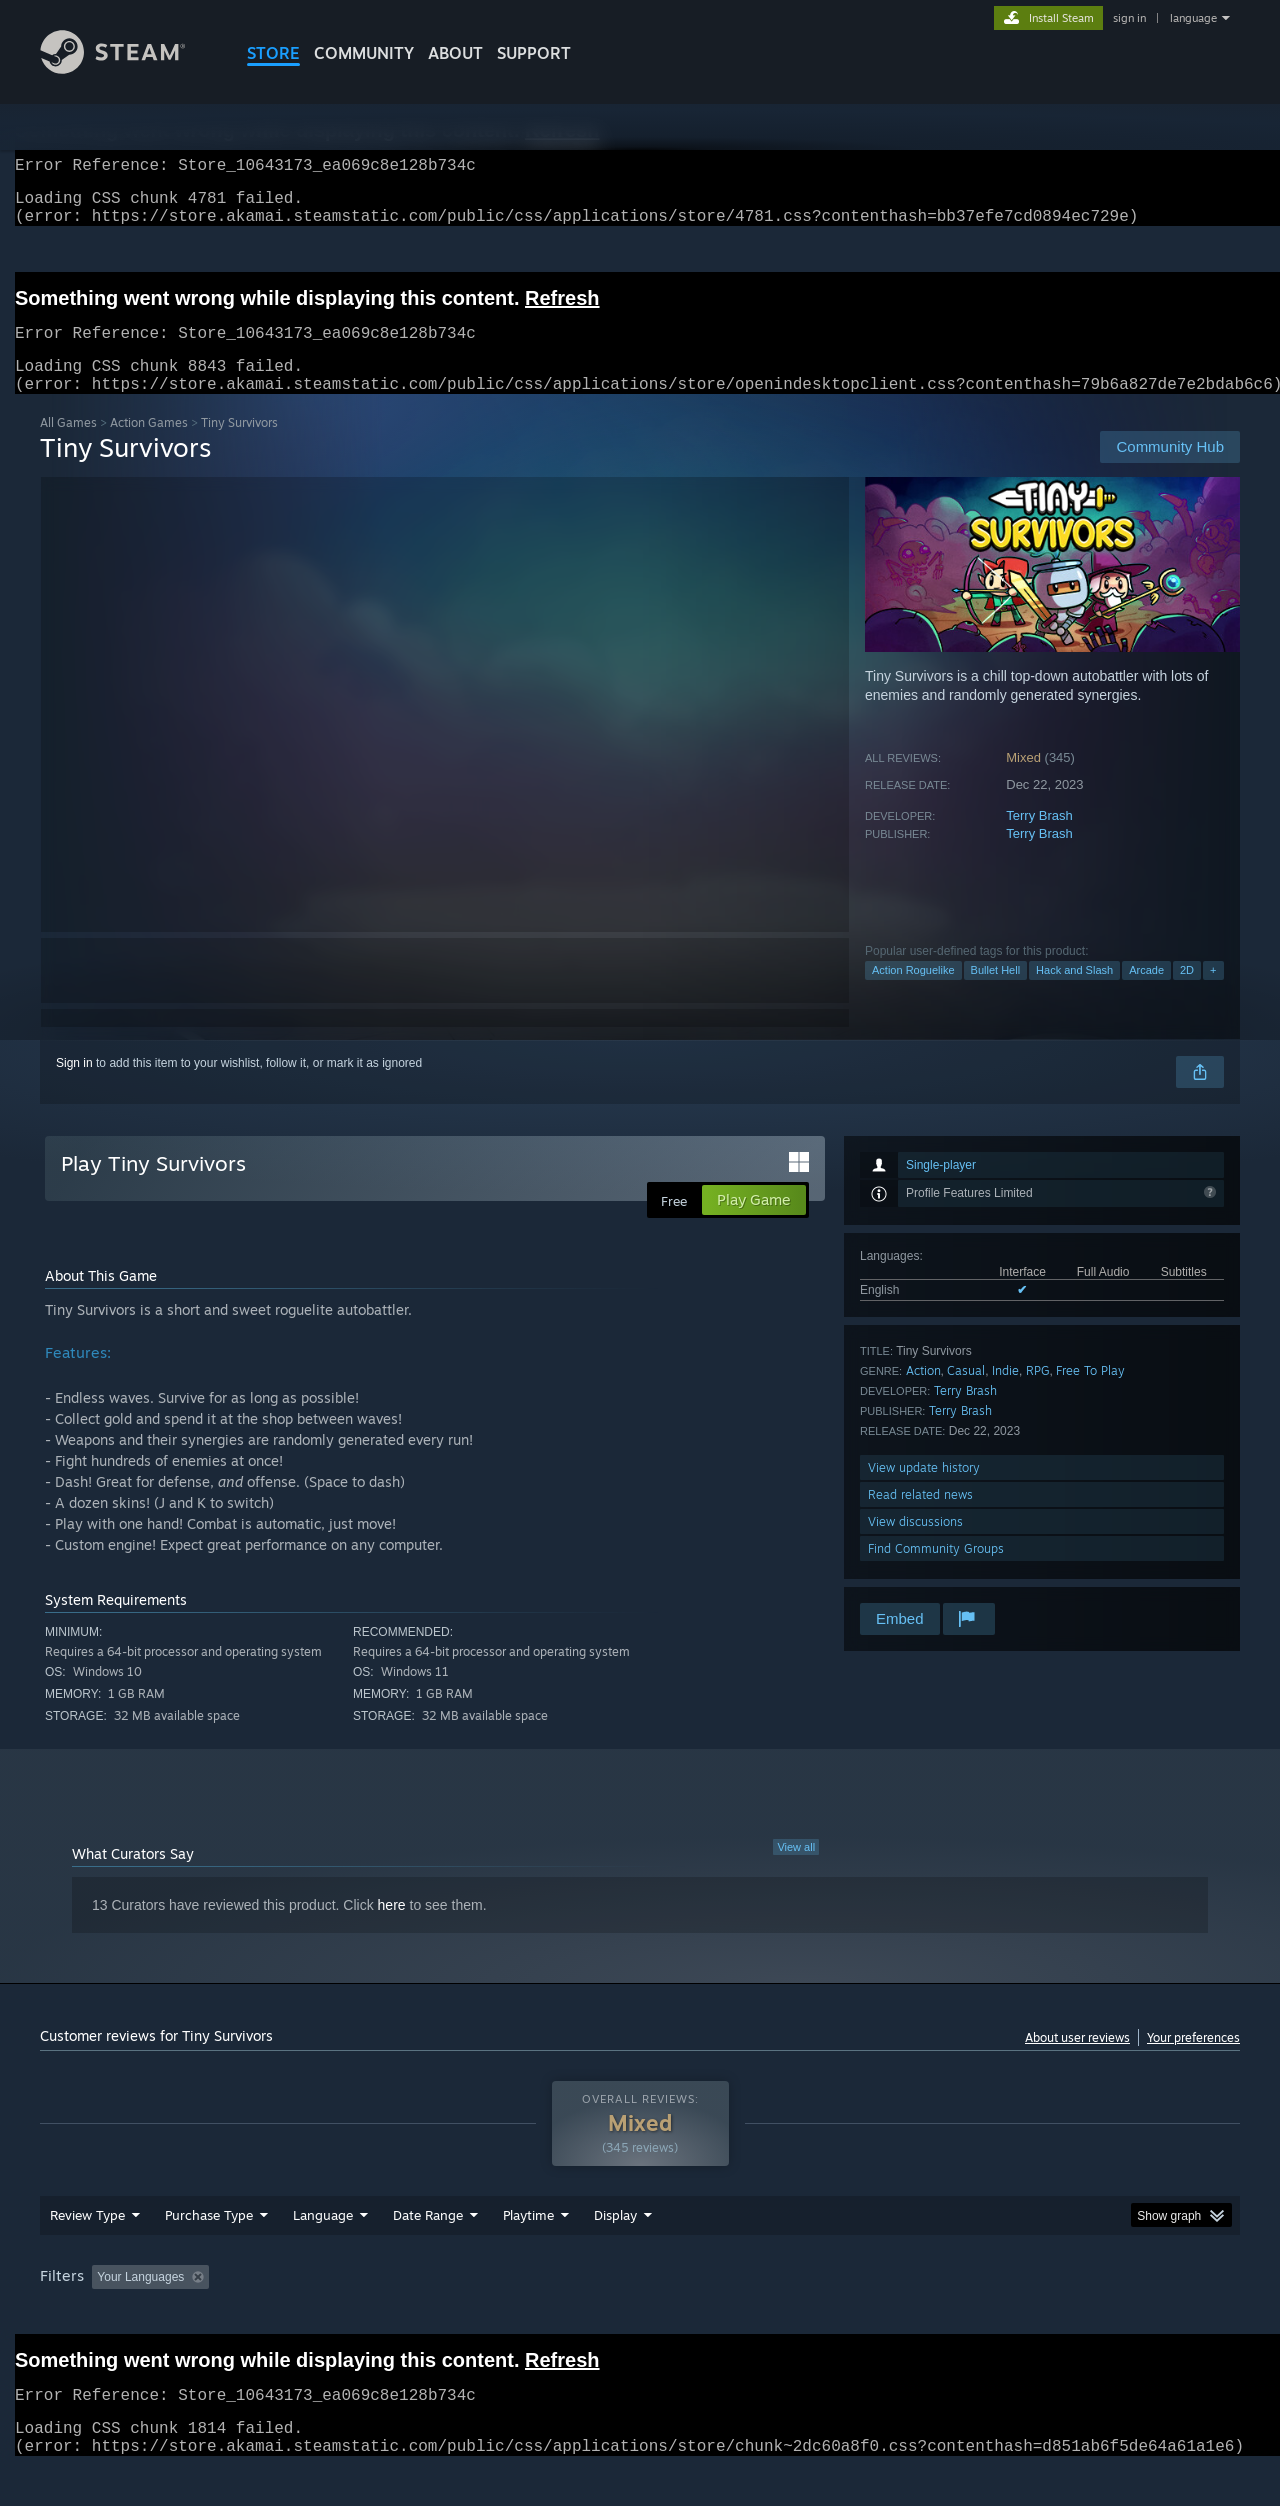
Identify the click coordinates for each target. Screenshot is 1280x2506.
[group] (640, 2316)
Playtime (528, 2253)
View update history (924, 1491)
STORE (273, 53)
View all (796, 1871)
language (1193, 18)
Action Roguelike (913, 994)
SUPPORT (534, 53)
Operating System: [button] (808, 2315)
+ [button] (1213, 994)
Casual (966, 1394)
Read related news (920, 1518)
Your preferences (1193, 2061)
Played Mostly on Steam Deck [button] (641, 2315)
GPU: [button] (978, 2315)
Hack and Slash (1074, 994)
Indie (1005, 1394)
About (455, 53)
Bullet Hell (996, 994)
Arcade (1146, 994)
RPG (1038, 1394)
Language (323, 2253)
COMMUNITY (364, 53)
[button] (107, 2314)
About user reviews (1077, 2061)
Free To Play (1090, 1394)
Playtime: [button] (497, 2315)
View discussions (915, 1545)
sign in (1129, 18)
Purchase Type (209, 2253)
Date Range (428, 2253)
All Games (68, 446)
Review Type (87, 2253)
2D (1187, 994)
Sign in (74, 1087)
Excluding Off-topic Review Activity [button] (343, 2315)
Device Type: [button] (1065, 2315)
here (392, 1929)
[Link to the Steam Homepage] (128, 68)
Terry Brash (1039, 839)
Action (923, 1394)
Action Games (149, 446)
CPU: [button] (911, 2315)
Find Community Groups (936, 1572)
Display (615, 2253)
